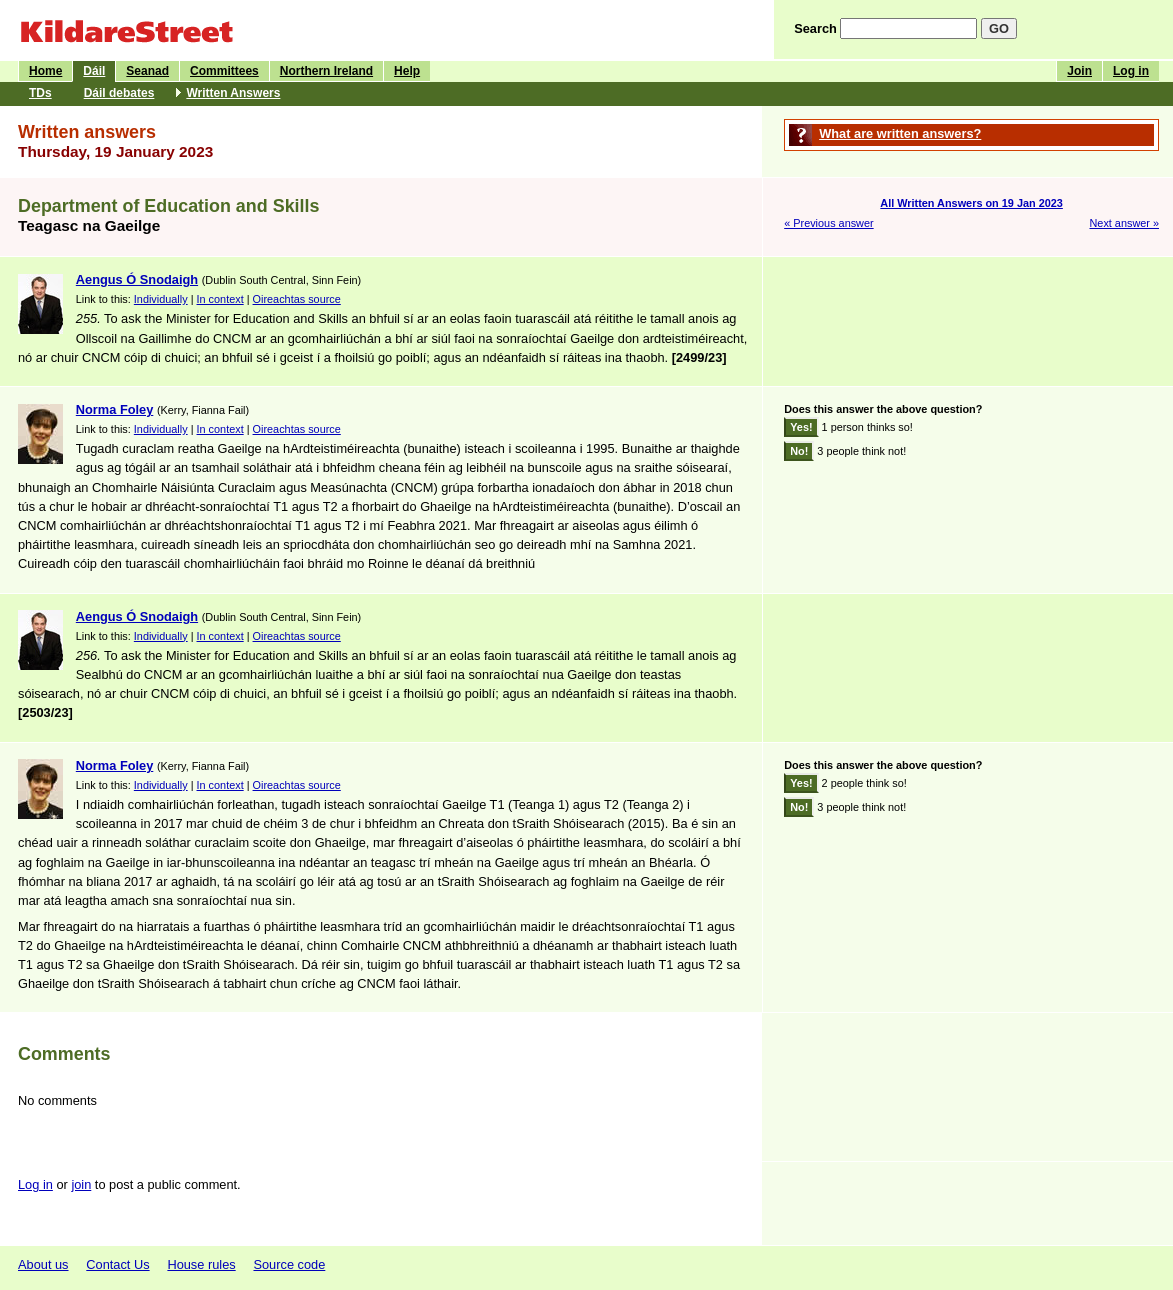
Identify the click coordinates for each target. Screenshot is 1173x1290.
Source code (289, 1264)
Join (1079, 71)
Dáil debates (119, 93)
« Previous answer (828, 223)
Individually (161, 299)
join (81, 1184)
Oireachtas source (297, 299)
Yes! (801, 427)
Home (45, 71)
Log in (1131, 71)
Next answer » (1124, 223)
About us (43, 1264)
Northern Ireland (326, 71)
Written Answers (233, 93)
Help (407, 71)
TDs (40, 93)
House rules (201, 1264)
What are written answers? (900, 133)
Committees (224, 71)
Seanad (147, 71)
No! (799, 451)
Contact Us (117, 1264)
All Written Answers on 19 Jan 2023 (971, 203)
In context (220, 299)
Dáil (94, 71)
